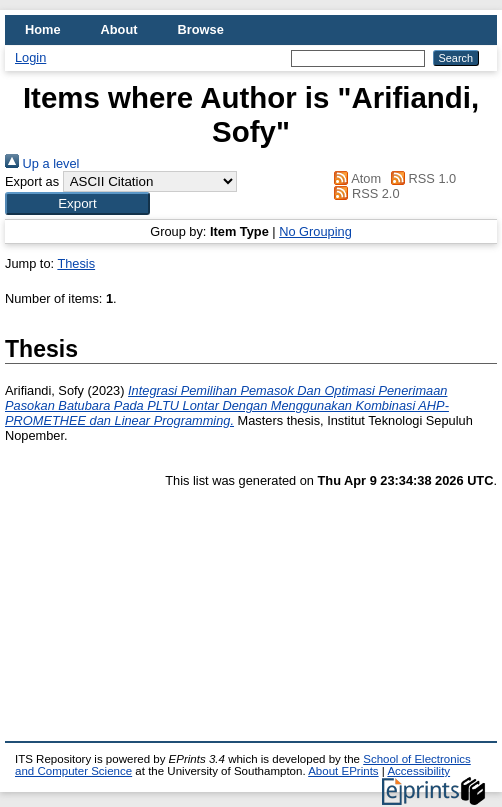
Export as (32, 181)
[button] (77, 203)
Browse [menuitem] (201, 29)
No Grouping (315, 231)
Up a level (42, 163)
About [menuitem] (119, 29)
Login (30, 57)
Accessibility (418, 771)
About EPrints (343, 771)
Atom (354, 178)
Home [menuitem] (43, 29)
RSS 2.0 (364, 193)
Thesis (76, 263)
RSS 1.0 (421, 178)
